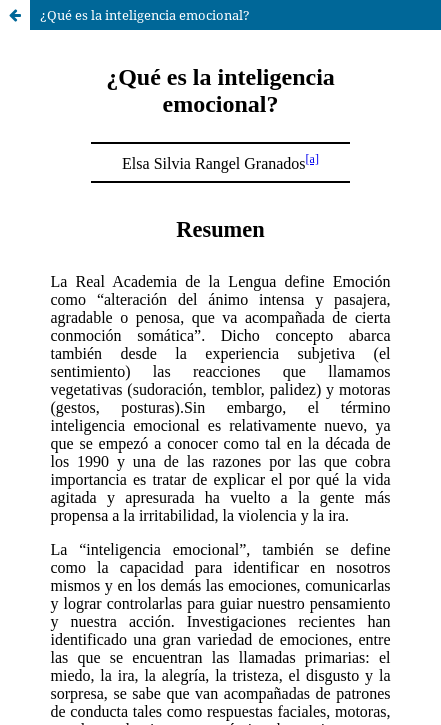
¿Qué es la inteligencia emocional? (145, 15)
